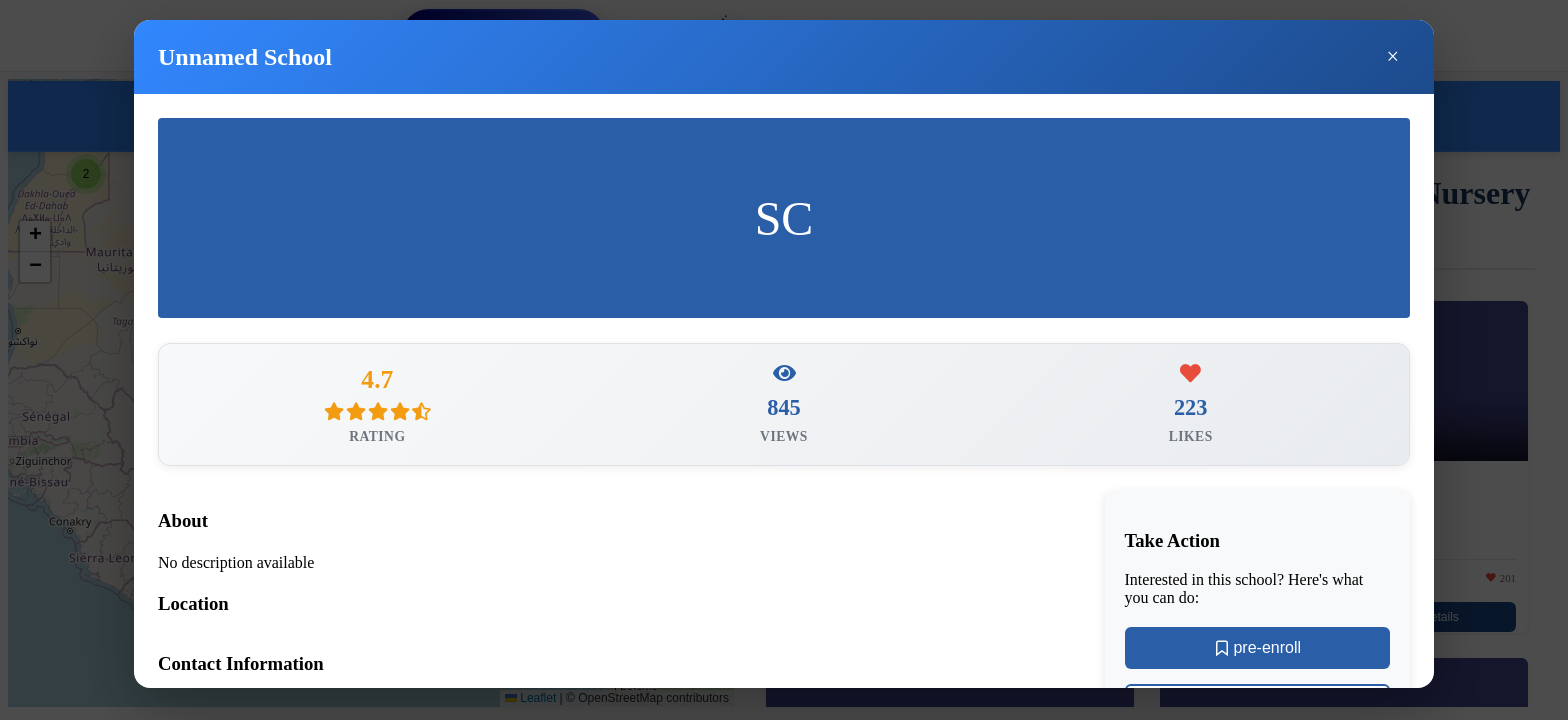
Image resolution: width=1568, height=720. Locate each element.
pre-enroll (1257, 653)
